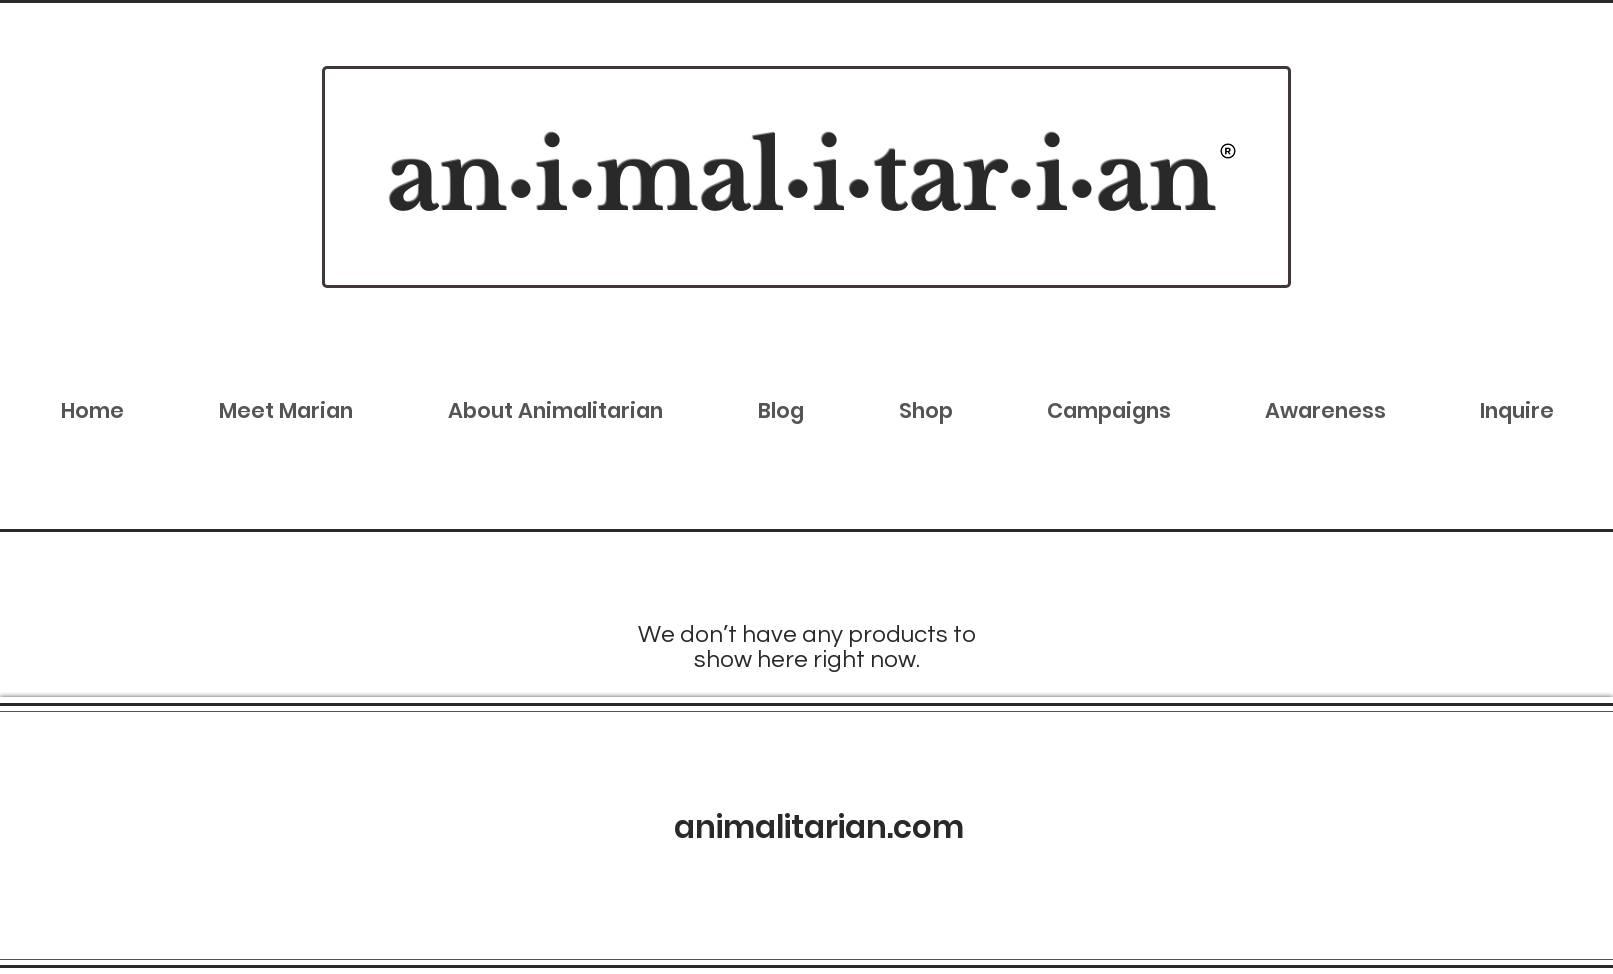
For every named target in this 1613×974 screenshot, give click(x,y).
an (447, 177)
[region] (806, 177)
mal (690, 177)
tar (940, 177)
